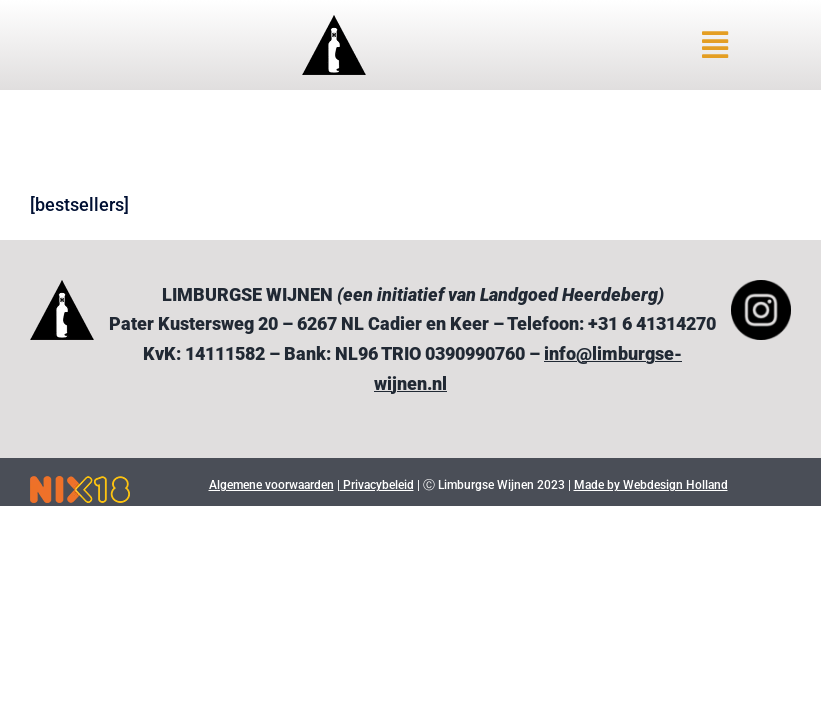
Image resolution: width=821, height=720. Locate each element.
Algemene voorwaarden (271, 485)
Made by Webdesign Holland (651, 485)
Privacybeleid (377, 485)
